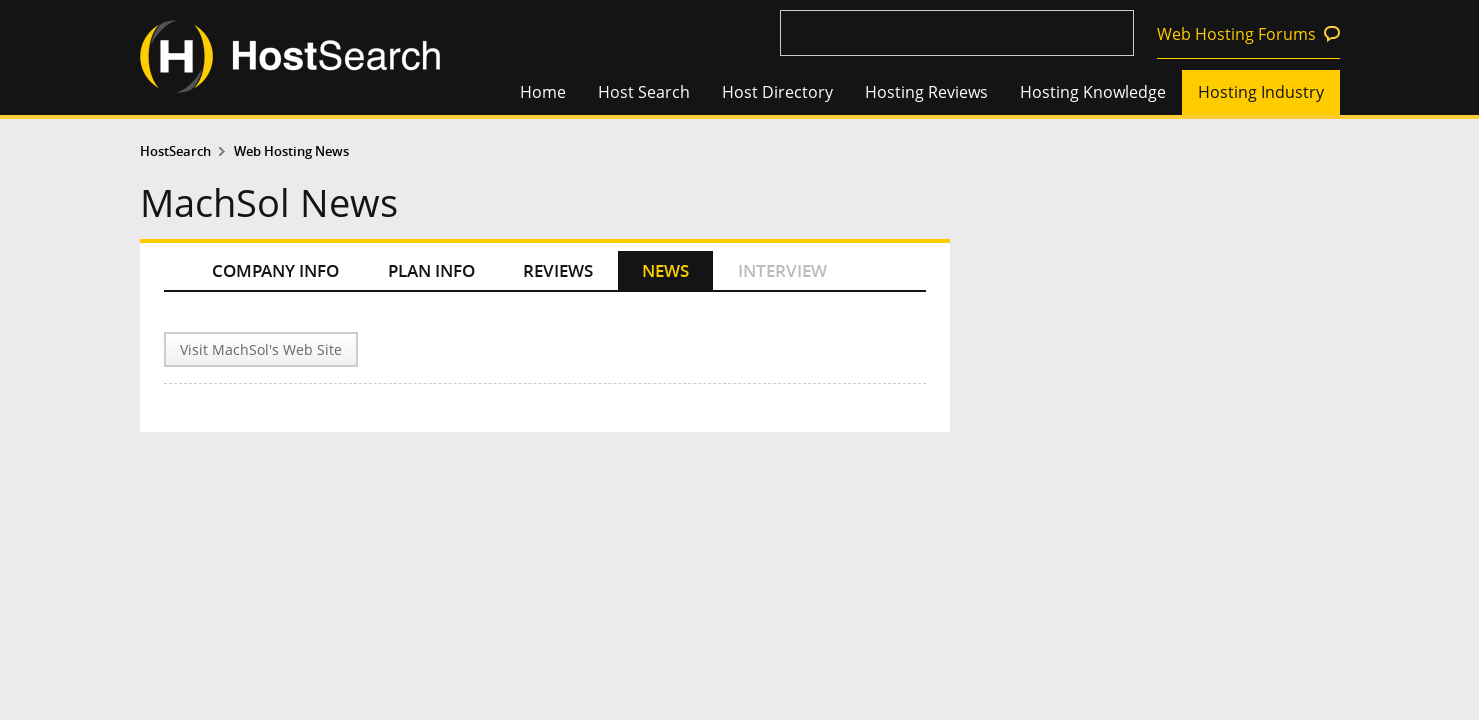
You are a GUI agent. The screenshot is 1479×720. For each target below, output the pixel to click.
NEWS (665, 270)
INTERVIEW (782, 270)
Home (543, 92)
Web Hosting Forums (1236, 34)
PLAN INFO (431, 270)
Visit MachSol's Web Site (261, 349)
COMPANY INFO (275, 270)
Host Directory (777, 92)
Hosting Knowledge (1093, 92)
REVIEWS (558, 270)
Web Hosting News (291, 151)
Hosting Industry (1261, 92)
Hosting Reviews (926, 92)
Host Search (644, 92)
